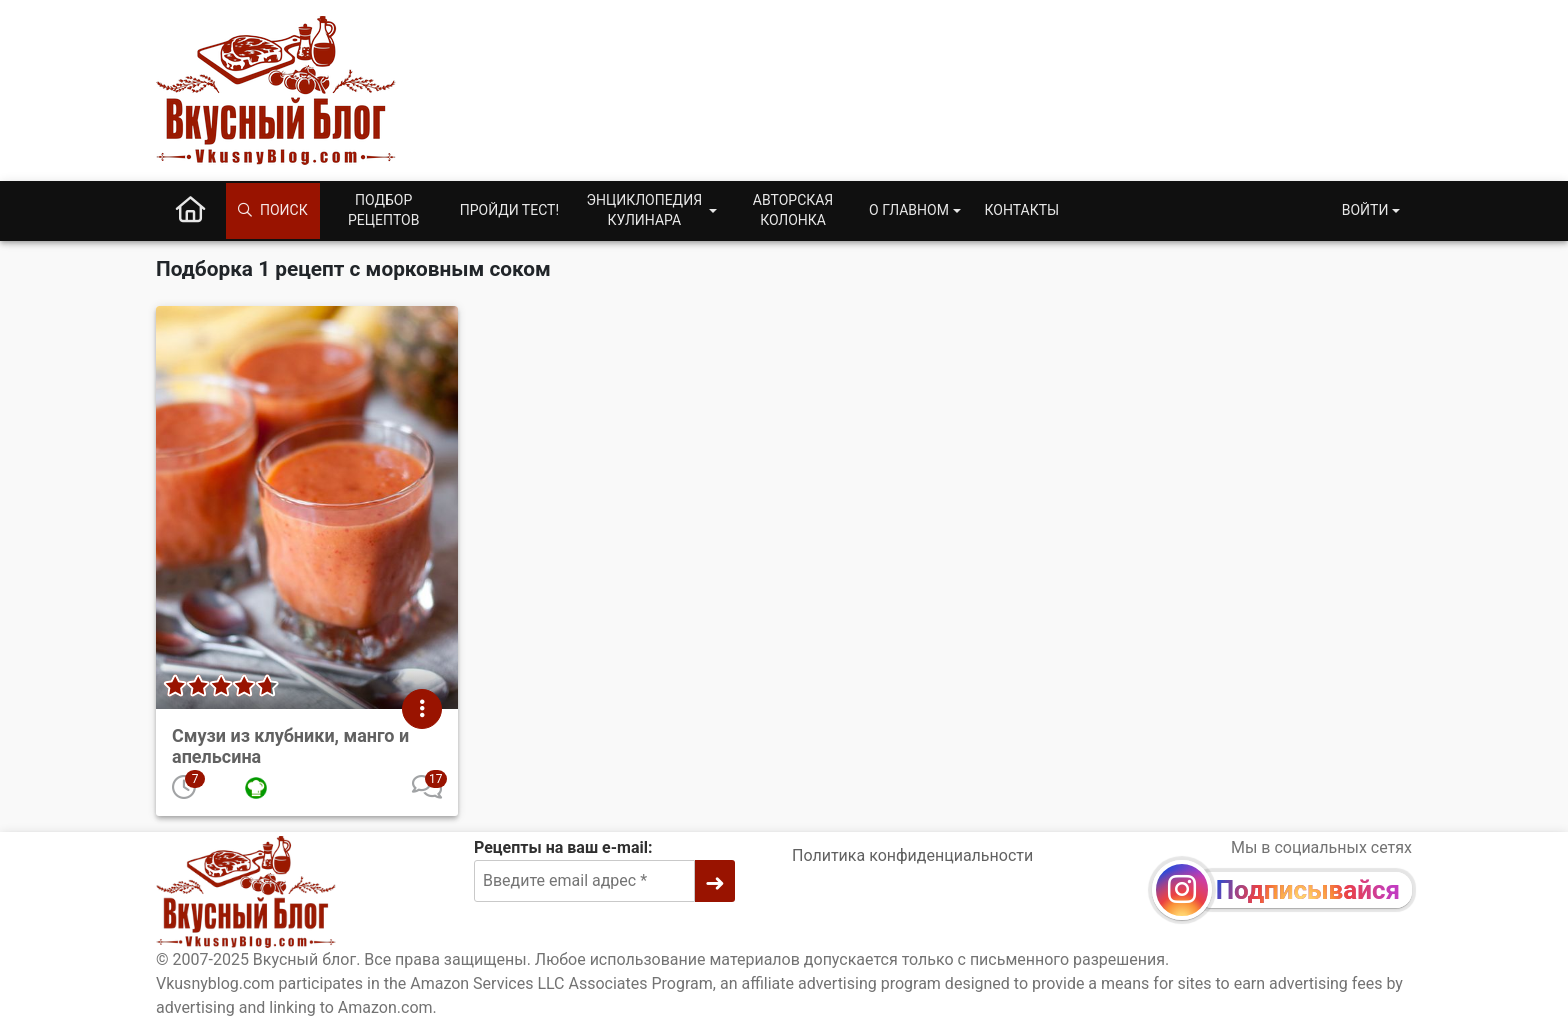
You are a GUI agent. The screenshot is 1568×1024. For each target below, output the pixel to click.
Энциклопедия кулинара (644, 210)
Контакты (1022, 210)
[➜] (715, 881)
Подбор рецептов (384, 210)
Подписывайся (1308, 890)
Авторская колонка (793, 210)
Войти (1365, 210)
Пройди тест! (509, 210)
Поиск (273, 210)
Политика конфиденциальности (912, 855)
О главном (909, 210)
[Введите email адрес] (584, 881)
